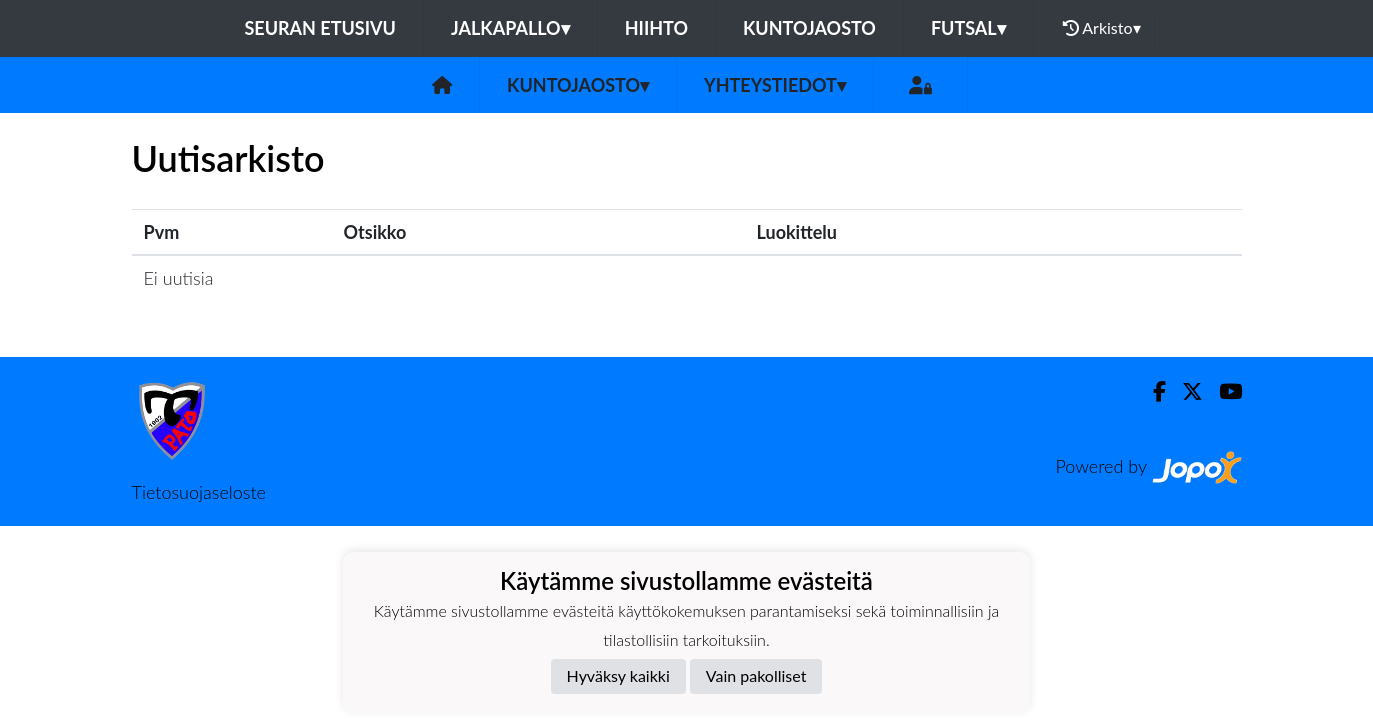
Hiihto (656, 28)
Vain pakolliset (756, 675)
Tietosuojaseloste (199, 492)
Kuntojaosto (809, 28)
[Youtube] (1222, 391)
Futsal (968, 28)
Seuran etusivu (320, 28)
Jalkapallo (510, 28)
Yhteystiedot (775, 85)
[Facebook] (1151, 391)
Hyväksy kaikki (618, 675)
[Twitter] (1184, 391)
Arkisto (1102, 28)
